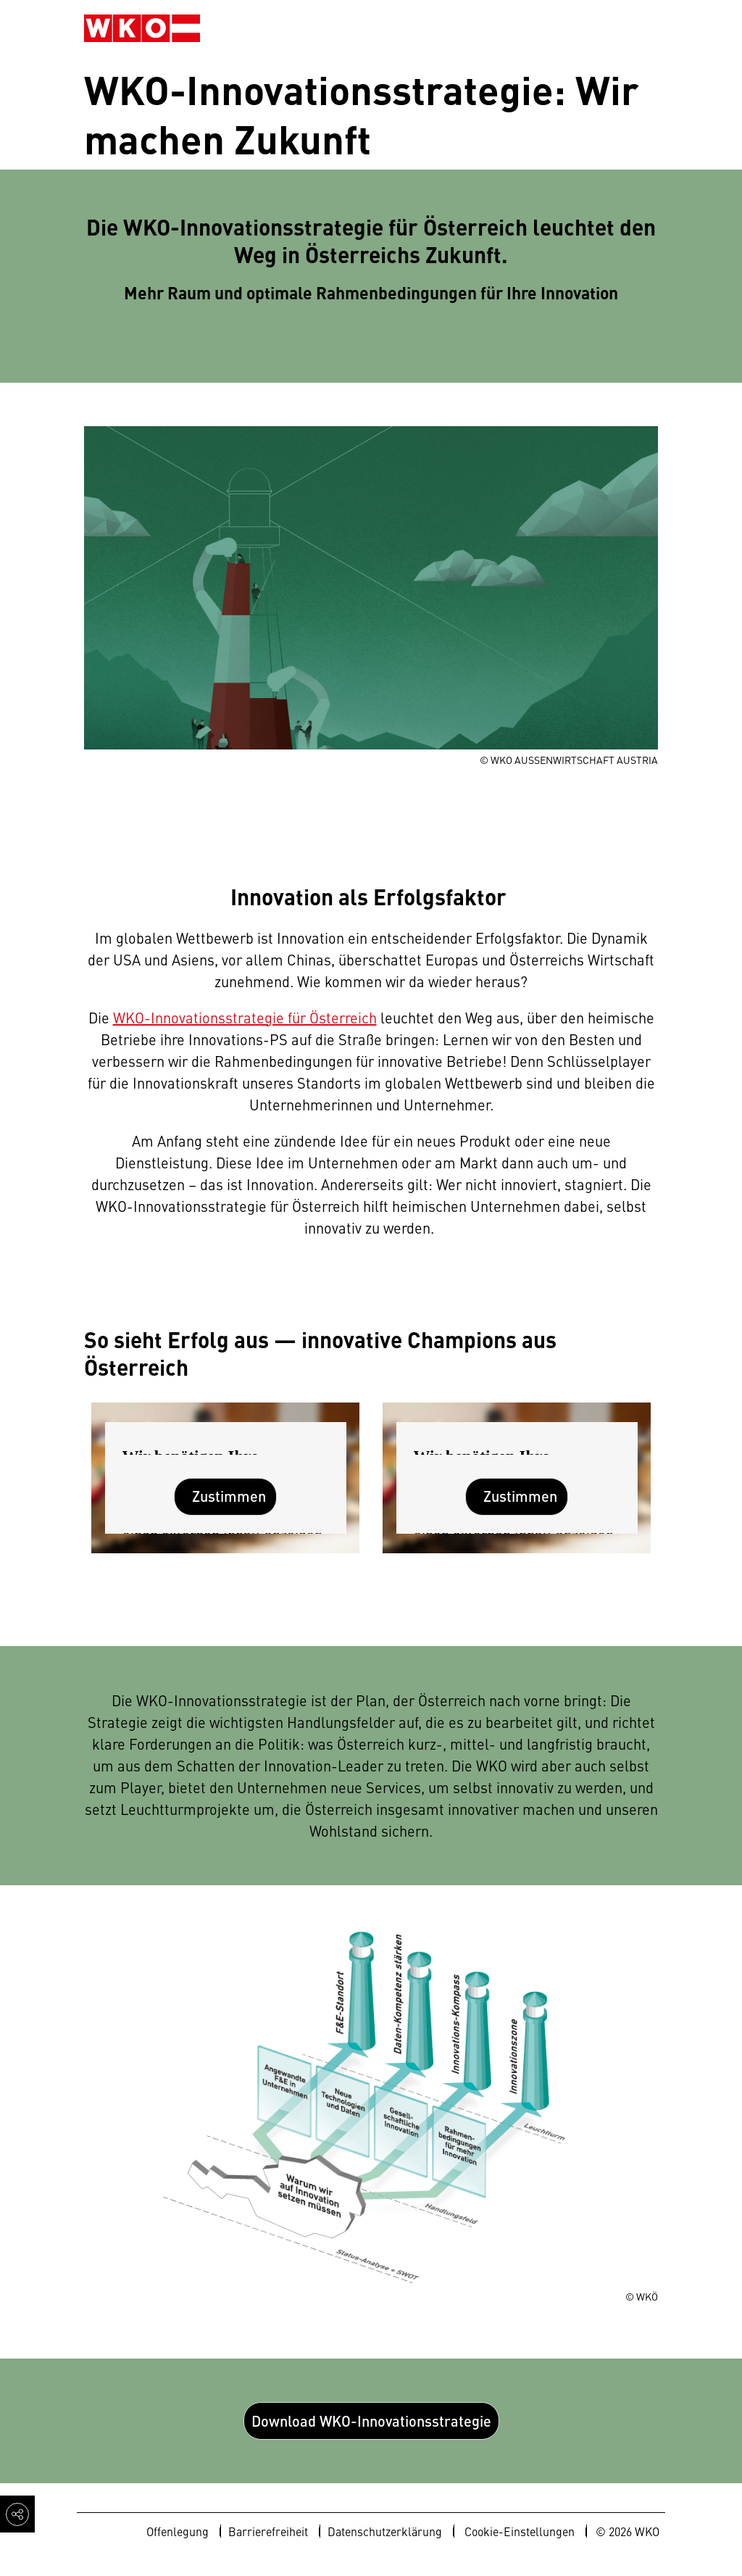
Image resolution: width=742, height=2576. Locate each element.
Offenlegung (177, 2531)
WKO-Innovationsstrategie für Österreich (245, 1017)
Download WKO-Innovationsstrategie (371, 2420)
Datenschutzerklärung (385, 2531)
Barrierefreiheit (268, 2531)
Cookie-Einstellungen (519, 2531)
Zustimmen (229, 1495)
